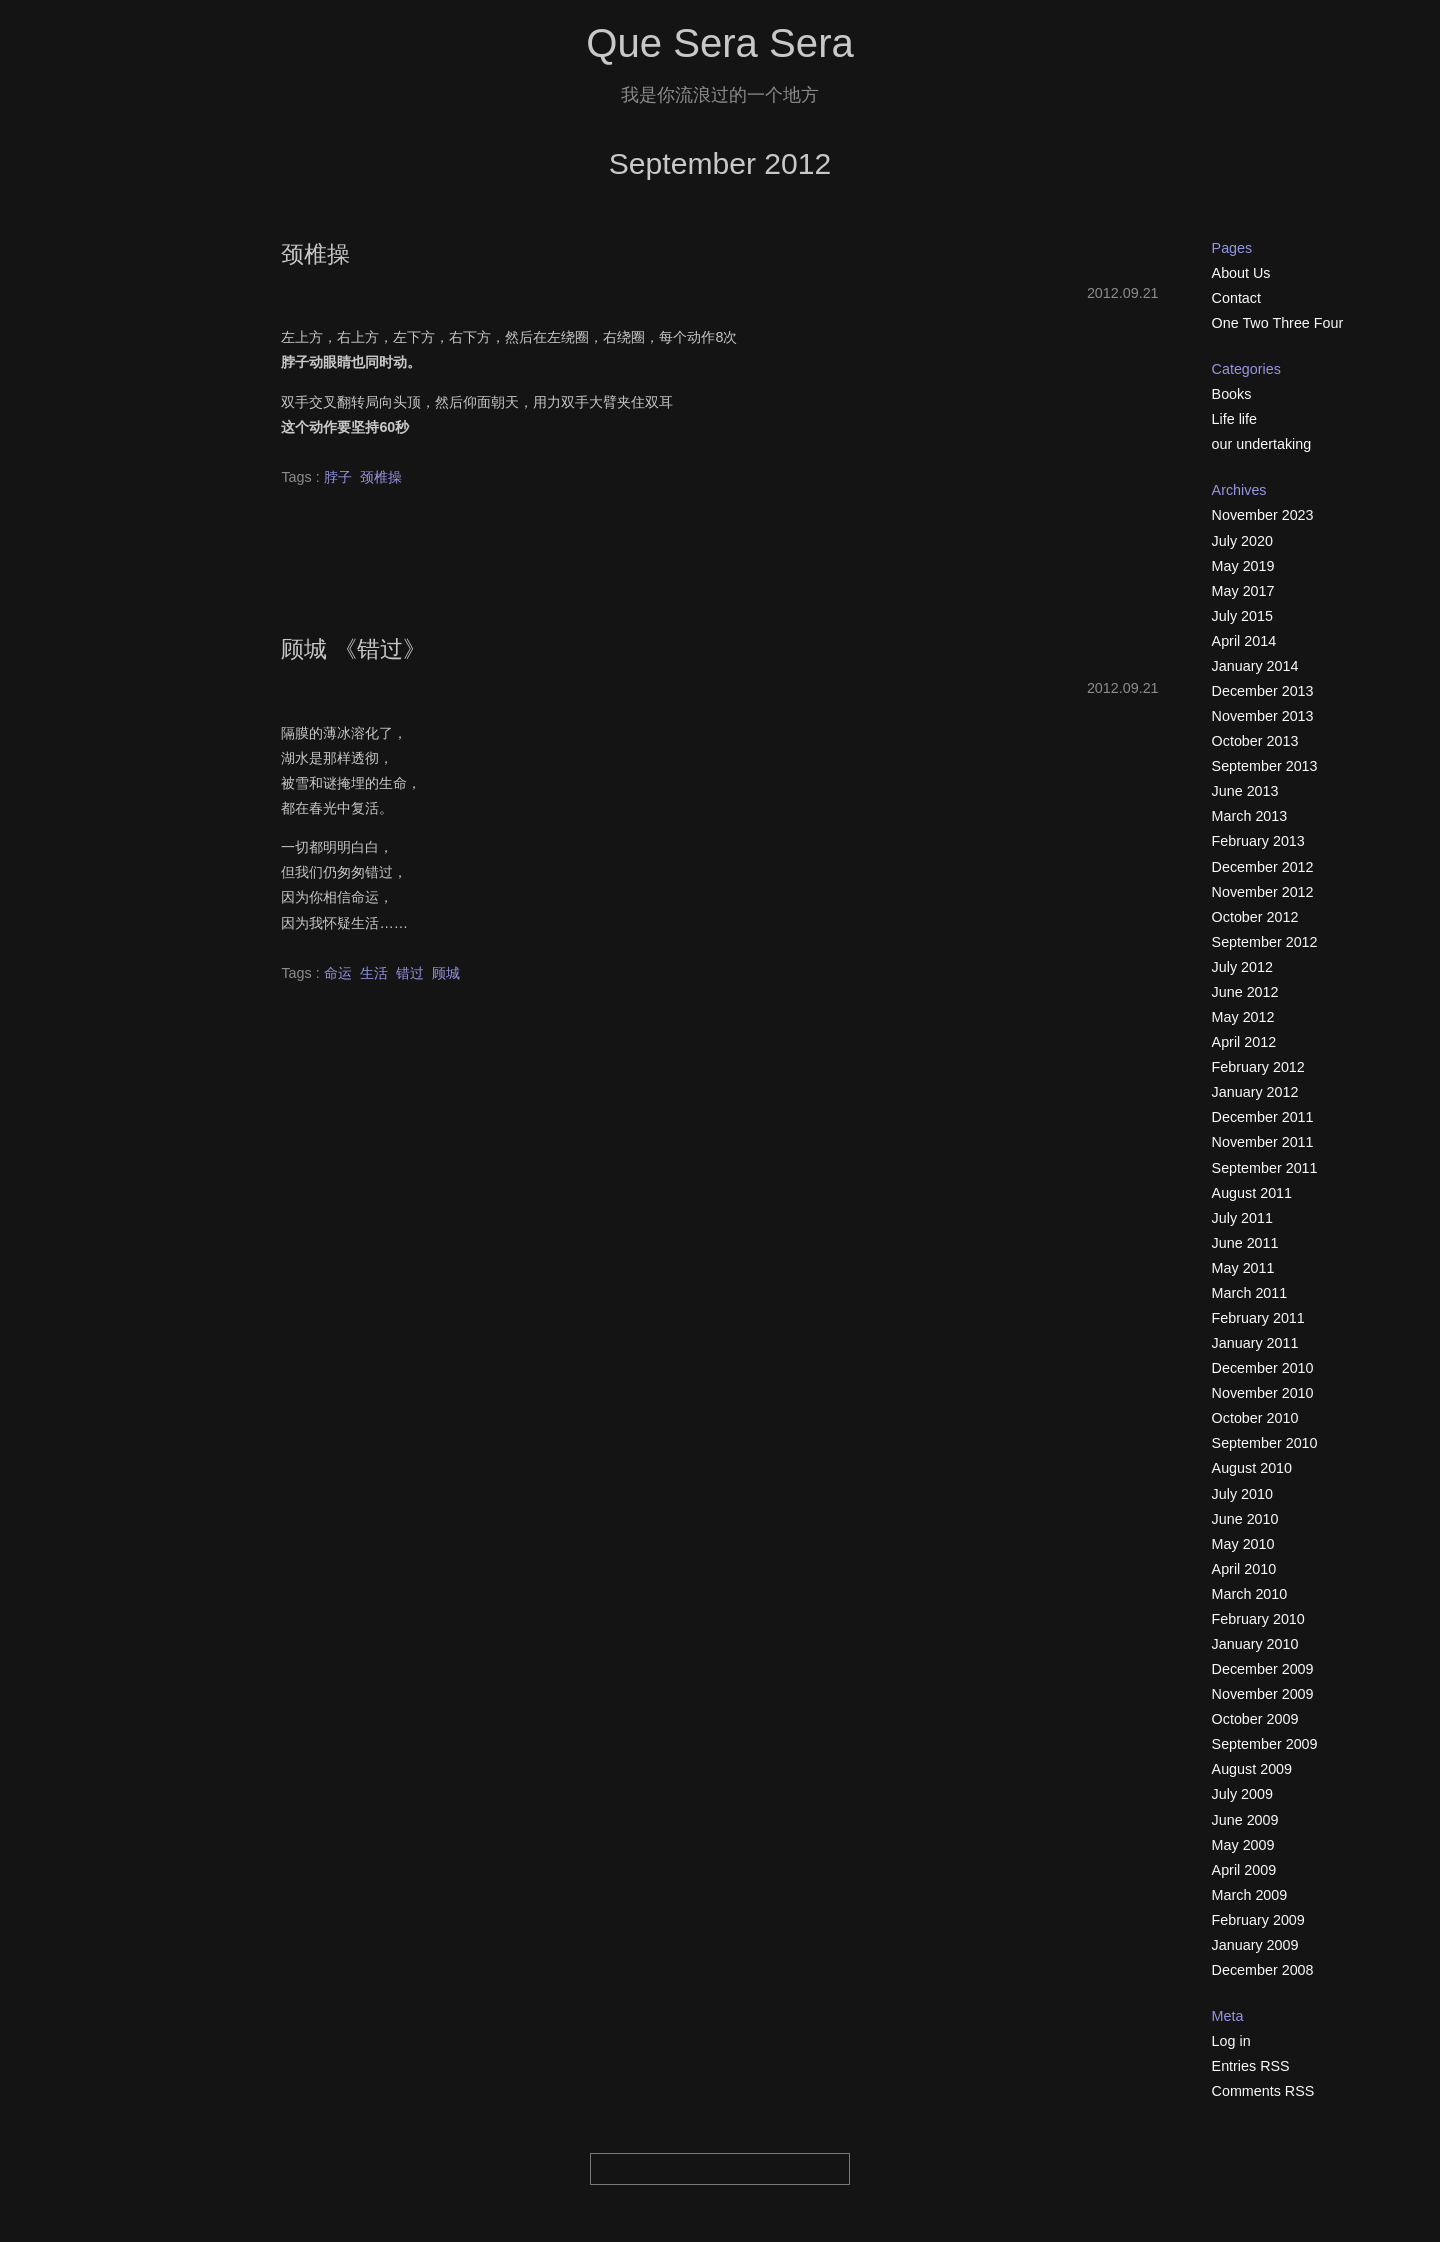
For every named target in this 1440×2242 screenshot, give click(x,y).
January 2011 (1255, 1343)
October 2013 (1255, 741)
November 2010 (1263, 1393)
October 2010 (1255, 1418)
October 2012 (1255, 917)
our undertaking (1262, 444)
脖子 (338, 477)
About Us (1241, 273)
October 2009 (1255, 1719)
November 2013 (1263, 716)
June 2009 (1245, 1820)
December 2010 (1263, 1368)
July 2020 (1242, 541)
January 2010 (1255, 1644)
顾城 (446, 973)
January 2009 (1255, 1945)
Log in (1231, 2041)
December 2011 (1263, 1117)
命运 (338, 973)
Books (1232, 394)
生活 (374, 973)
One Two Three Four (1278, 323)
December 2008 (1263, 1970)
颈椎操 (315, 254)
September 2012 (1265, 942)
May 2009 (1243, 1845)
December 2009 (1263, 1669)
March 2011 (1250, 1293)
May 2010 (1243, 1544)
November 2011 (1263, 1142)
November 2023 (1263, 515)
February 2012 (1258, 1067)
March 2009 (1250, 1895)
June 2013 (1245, 791)
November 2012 (1263, 892)
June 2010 (1245, 1519)
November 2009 (1263, 1694)
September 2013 (1265, 766)
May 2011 (1243, 1268)
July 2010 (1242, 1494)
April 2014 (1244, 641)
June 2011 (1245, 1243)
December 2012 (1263, 867)
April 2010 (1244, 1569)
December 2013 (1263, 691)
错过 (410, 973)
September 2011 (1265, 1168)
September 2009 (1265, 1744)
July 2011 (1242, 1218)
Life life (1234, 419)
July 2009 (1242, 1794)
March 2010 (1250, 1594)
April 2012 (1244, 1042)
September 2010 (1265, 1443)
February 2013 (1258, 841)
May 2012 (1243, 1017)
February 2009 (1258, 1920)
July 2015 (1242, 616)
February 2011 (1258, 1318)
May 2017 (1243, 591)
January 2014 (1255, 666)
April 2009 (1244, 1870)
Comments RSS (1263, 2091)
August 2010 (1252, 1468)
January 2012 (1255, 1092)
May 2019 (1243, 566)
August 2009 (1252, 1769)
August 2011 (1252, 1193)
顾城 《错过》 (353, 649)
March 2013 (1250, 816)
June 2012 (1245, 992)
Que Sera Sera (720, 43)
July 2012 (1242, 967)
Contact (1236, 298)
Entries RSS (1251, 2066)
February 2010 (1258, 1619)
